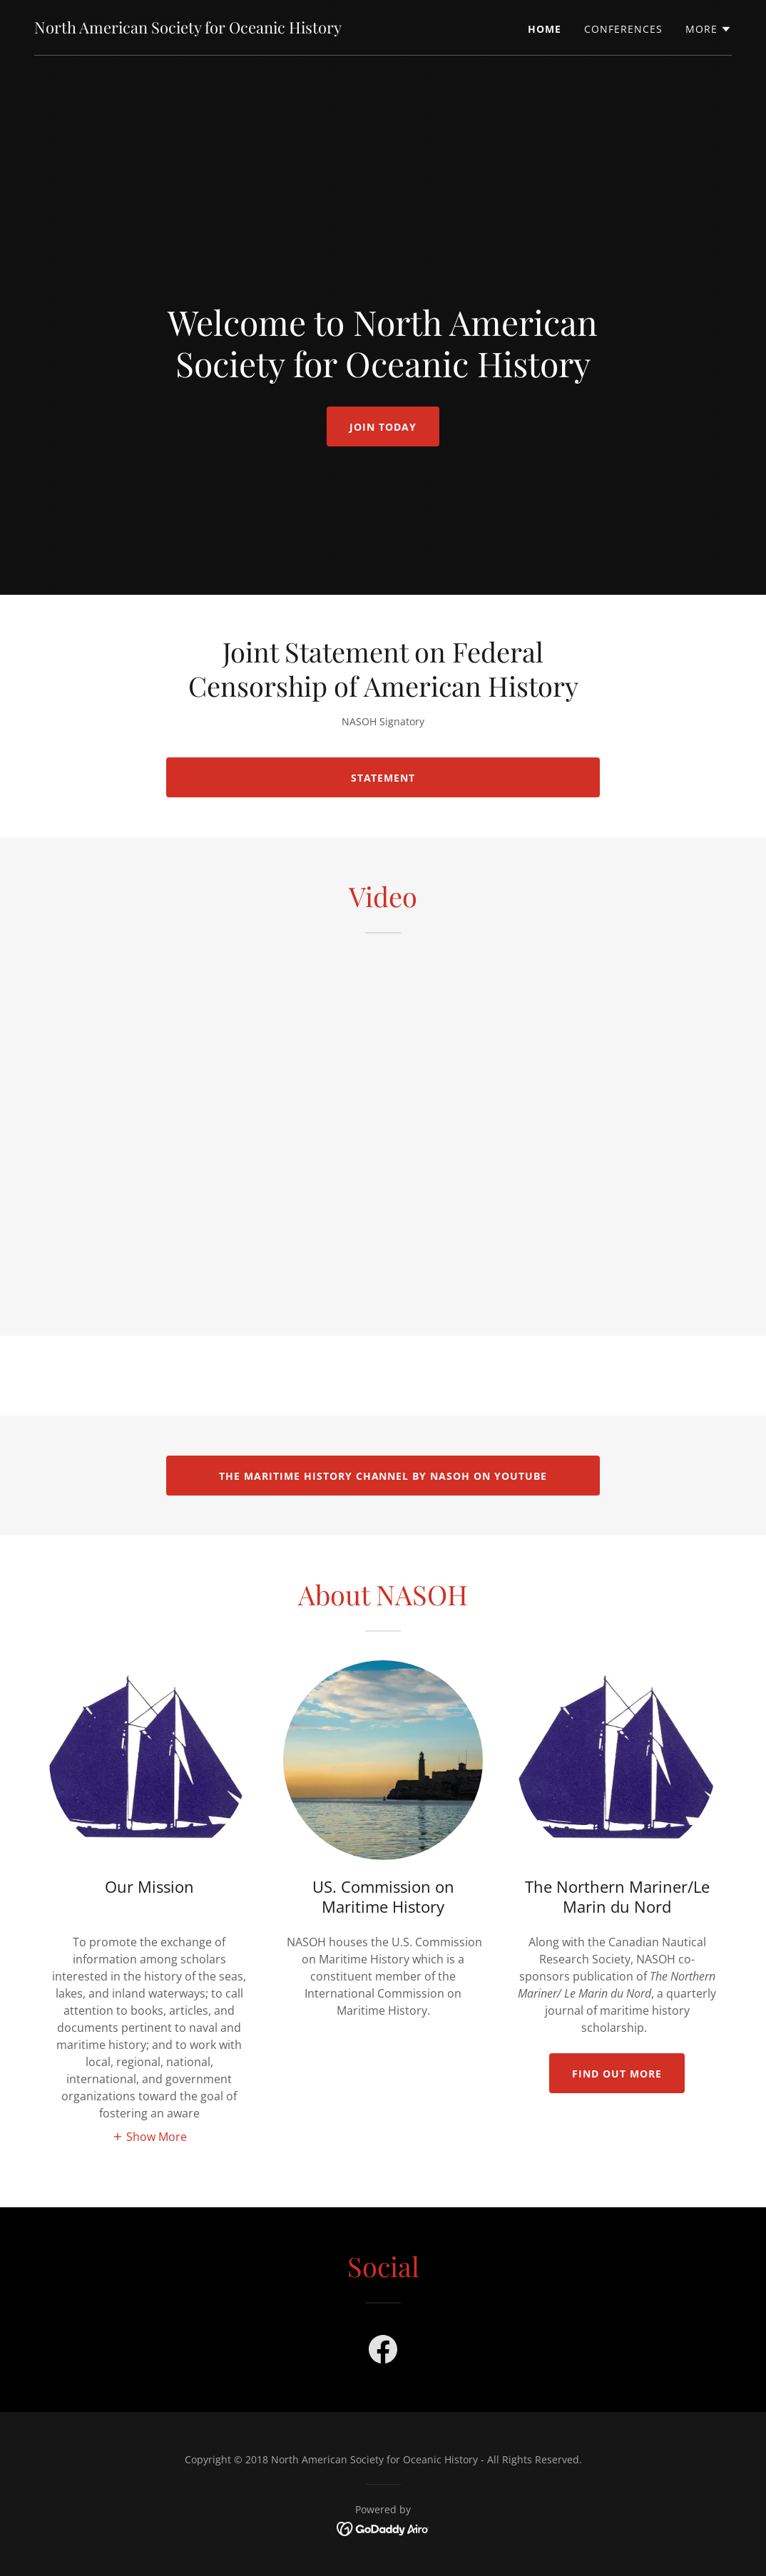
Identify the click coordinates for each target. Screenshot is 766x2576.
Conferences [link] (623, 29)
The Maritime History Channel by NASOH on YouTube (383, 1476)
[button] (708, 29)
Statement (383, 777)
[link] (188, 29)
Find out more (617, 2073)
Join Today (383, 427)
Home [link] (544, 29)
